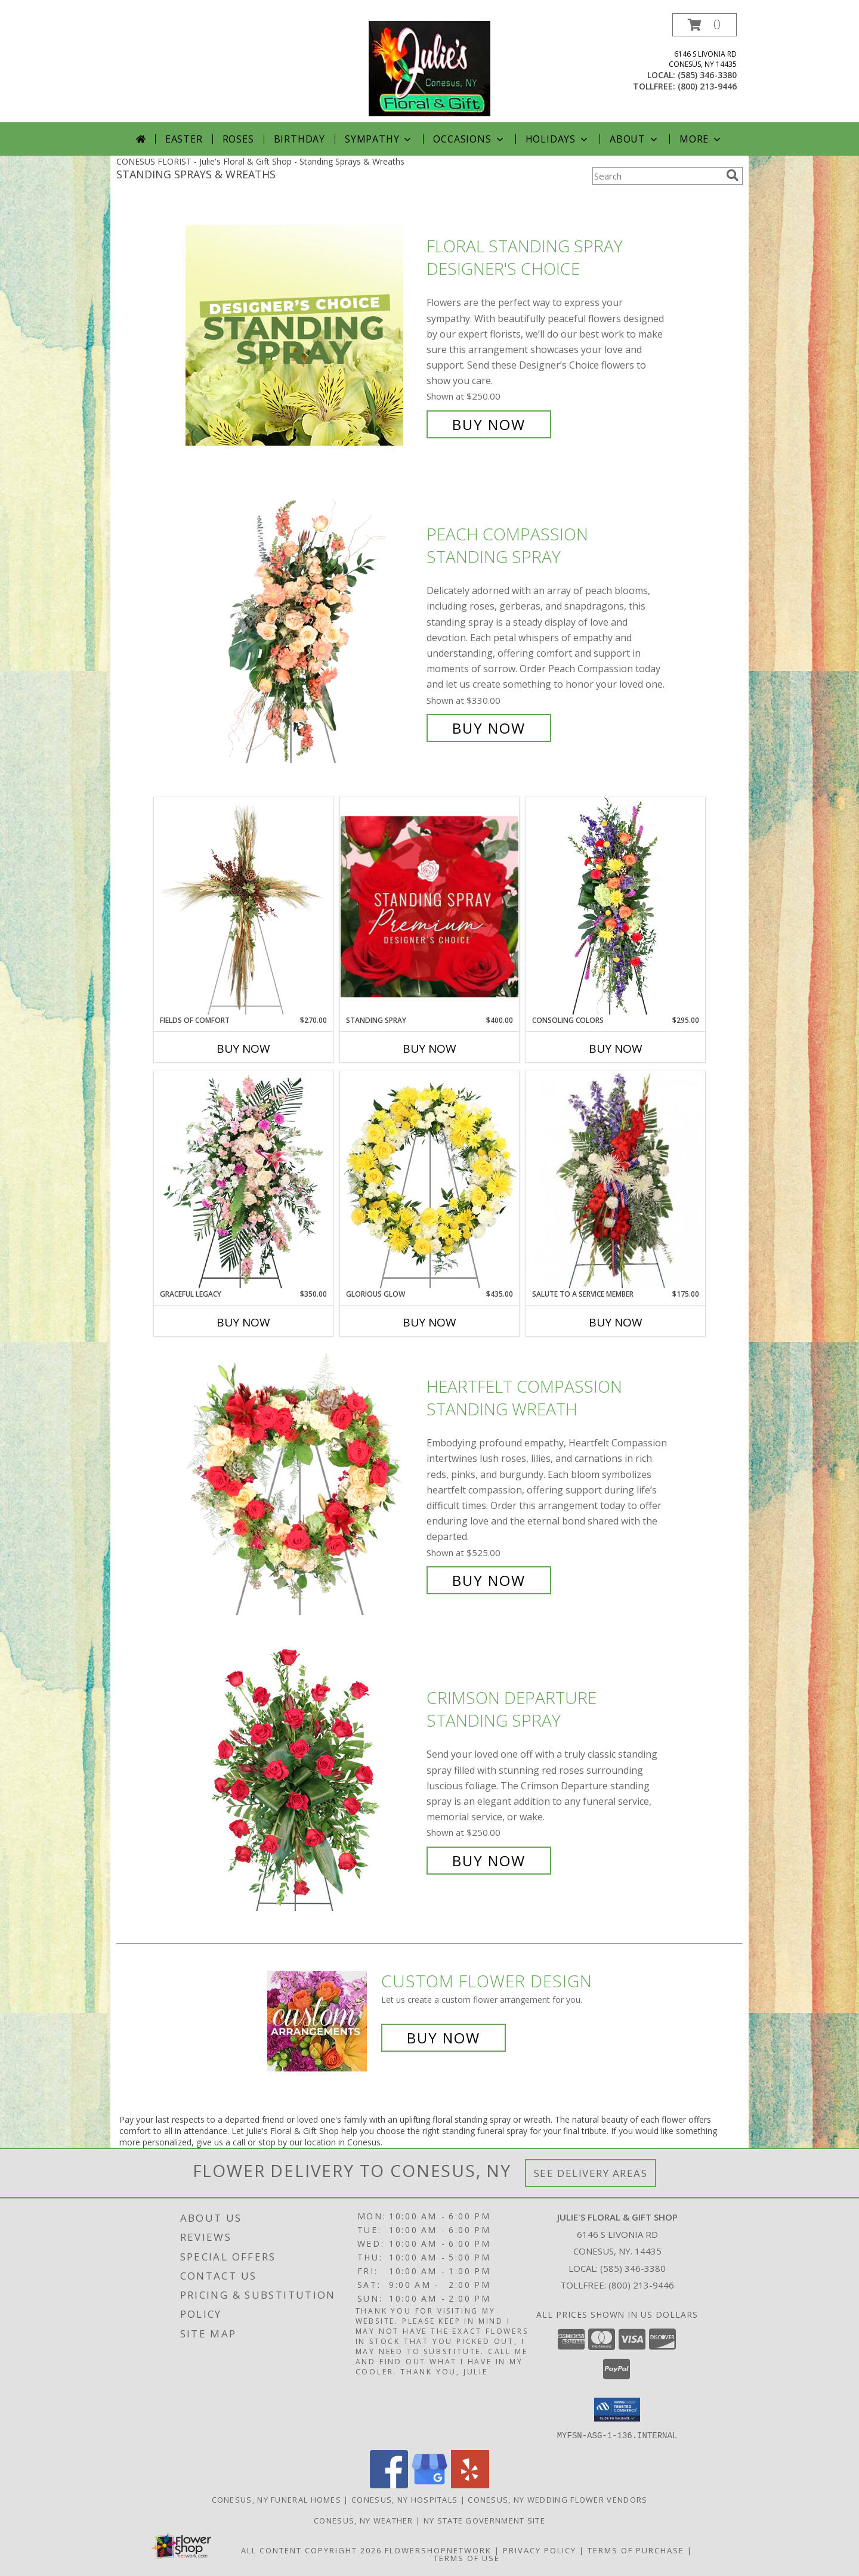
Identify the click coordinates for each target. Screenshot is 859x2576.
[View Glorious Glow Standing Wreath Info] (429, 1179)
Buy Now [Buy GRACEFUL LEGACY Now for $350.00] (243, 1322)
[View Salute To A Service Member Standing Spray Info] (615, 1179)
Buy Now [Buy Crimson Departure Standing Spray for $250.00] (489, 1860)
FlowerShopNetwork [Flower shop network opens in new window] (438, 2549)
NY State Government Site (484, 2520)
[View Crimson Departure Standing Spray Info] (303, 1779)
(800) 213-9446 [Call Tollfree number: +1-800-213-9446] (641, 2285)
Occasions (469, 139)
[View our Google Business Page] (429, 2484)
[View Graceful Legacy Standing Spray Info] (243, 1179)
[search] (732, 175)
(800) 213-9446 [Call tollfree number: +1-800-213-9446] (707, 86)
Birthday (299, 139)
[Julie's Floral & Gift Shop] (429, 67)
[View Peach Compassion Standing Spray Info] (303, 631)
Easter (184, 139)
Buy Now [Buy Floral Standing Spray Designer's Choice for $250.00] (489, 424)
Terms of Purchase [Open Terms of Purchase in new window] (636, 2549)
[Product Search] (657, 176)
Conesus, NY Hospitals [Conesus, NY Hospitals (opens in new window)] (404, 2499)
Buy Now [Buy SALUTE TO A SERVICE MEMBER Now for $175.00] (615, 1322)
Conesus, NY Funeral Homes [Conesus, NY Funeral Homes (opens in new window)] (277, 2499)
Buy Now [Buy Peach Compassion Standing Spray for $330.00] (489, 728)
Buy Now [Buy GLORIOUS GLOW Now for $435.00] (429, 1322)
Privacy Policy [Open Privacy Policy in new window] (539, 2549)
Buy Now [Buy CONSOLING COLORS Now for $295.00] (615, 1048)
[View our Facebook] (389, 2484)
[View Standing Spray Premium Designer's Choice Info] (429, 906)
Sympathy (379, 139)
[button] (704, 24)
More (701, 139)
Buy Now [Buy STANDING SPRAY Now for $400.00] (429, 1048)
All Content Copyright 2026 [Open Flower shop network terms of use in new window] (311, 2549)
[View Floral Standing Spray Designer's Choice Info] (303, 335)
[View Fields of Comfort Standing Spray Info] (243, 906)
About (635, 139)
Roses (238, 139)
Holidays (558, 139)
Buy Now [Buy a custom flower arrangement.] (443, 2038)
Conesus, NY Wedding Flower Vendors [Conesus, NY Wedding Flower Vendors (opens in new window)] (557, 2499)
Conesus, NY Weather (363, 2520)
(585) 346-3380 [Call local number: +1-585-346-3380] (707, 75)
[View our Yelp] (470, 2484)
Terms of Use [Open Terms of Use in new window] (467, 2557)
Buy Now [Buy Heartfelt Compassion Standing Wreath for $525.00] (489, 1580)
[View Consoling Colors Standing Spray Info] (615, 906)
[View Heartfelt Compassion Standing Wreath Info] (303, 1483)
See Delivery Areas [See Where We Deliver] (591, 2173)
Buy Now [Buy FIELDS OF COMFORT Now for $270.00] (243, 1048)
